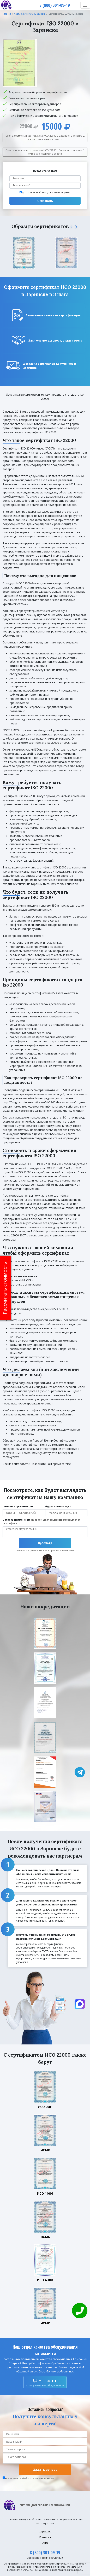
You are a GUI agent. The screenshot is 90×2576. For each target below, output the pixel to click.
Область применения (41, 1521)
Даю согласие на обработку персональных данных (46, 192)
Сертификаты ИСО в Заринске (29, 13)
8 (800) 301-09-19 (45, 2552)
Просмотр (45, 1543)
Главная (7, 13)
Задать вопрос (45, 2470)
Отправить (45, 200)
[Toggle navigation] (85, 5)
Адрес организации (58, 1506)
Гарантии (45, 2531)
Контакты (45, 2537)
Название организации (18, 1506)
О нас (45, 2542)
